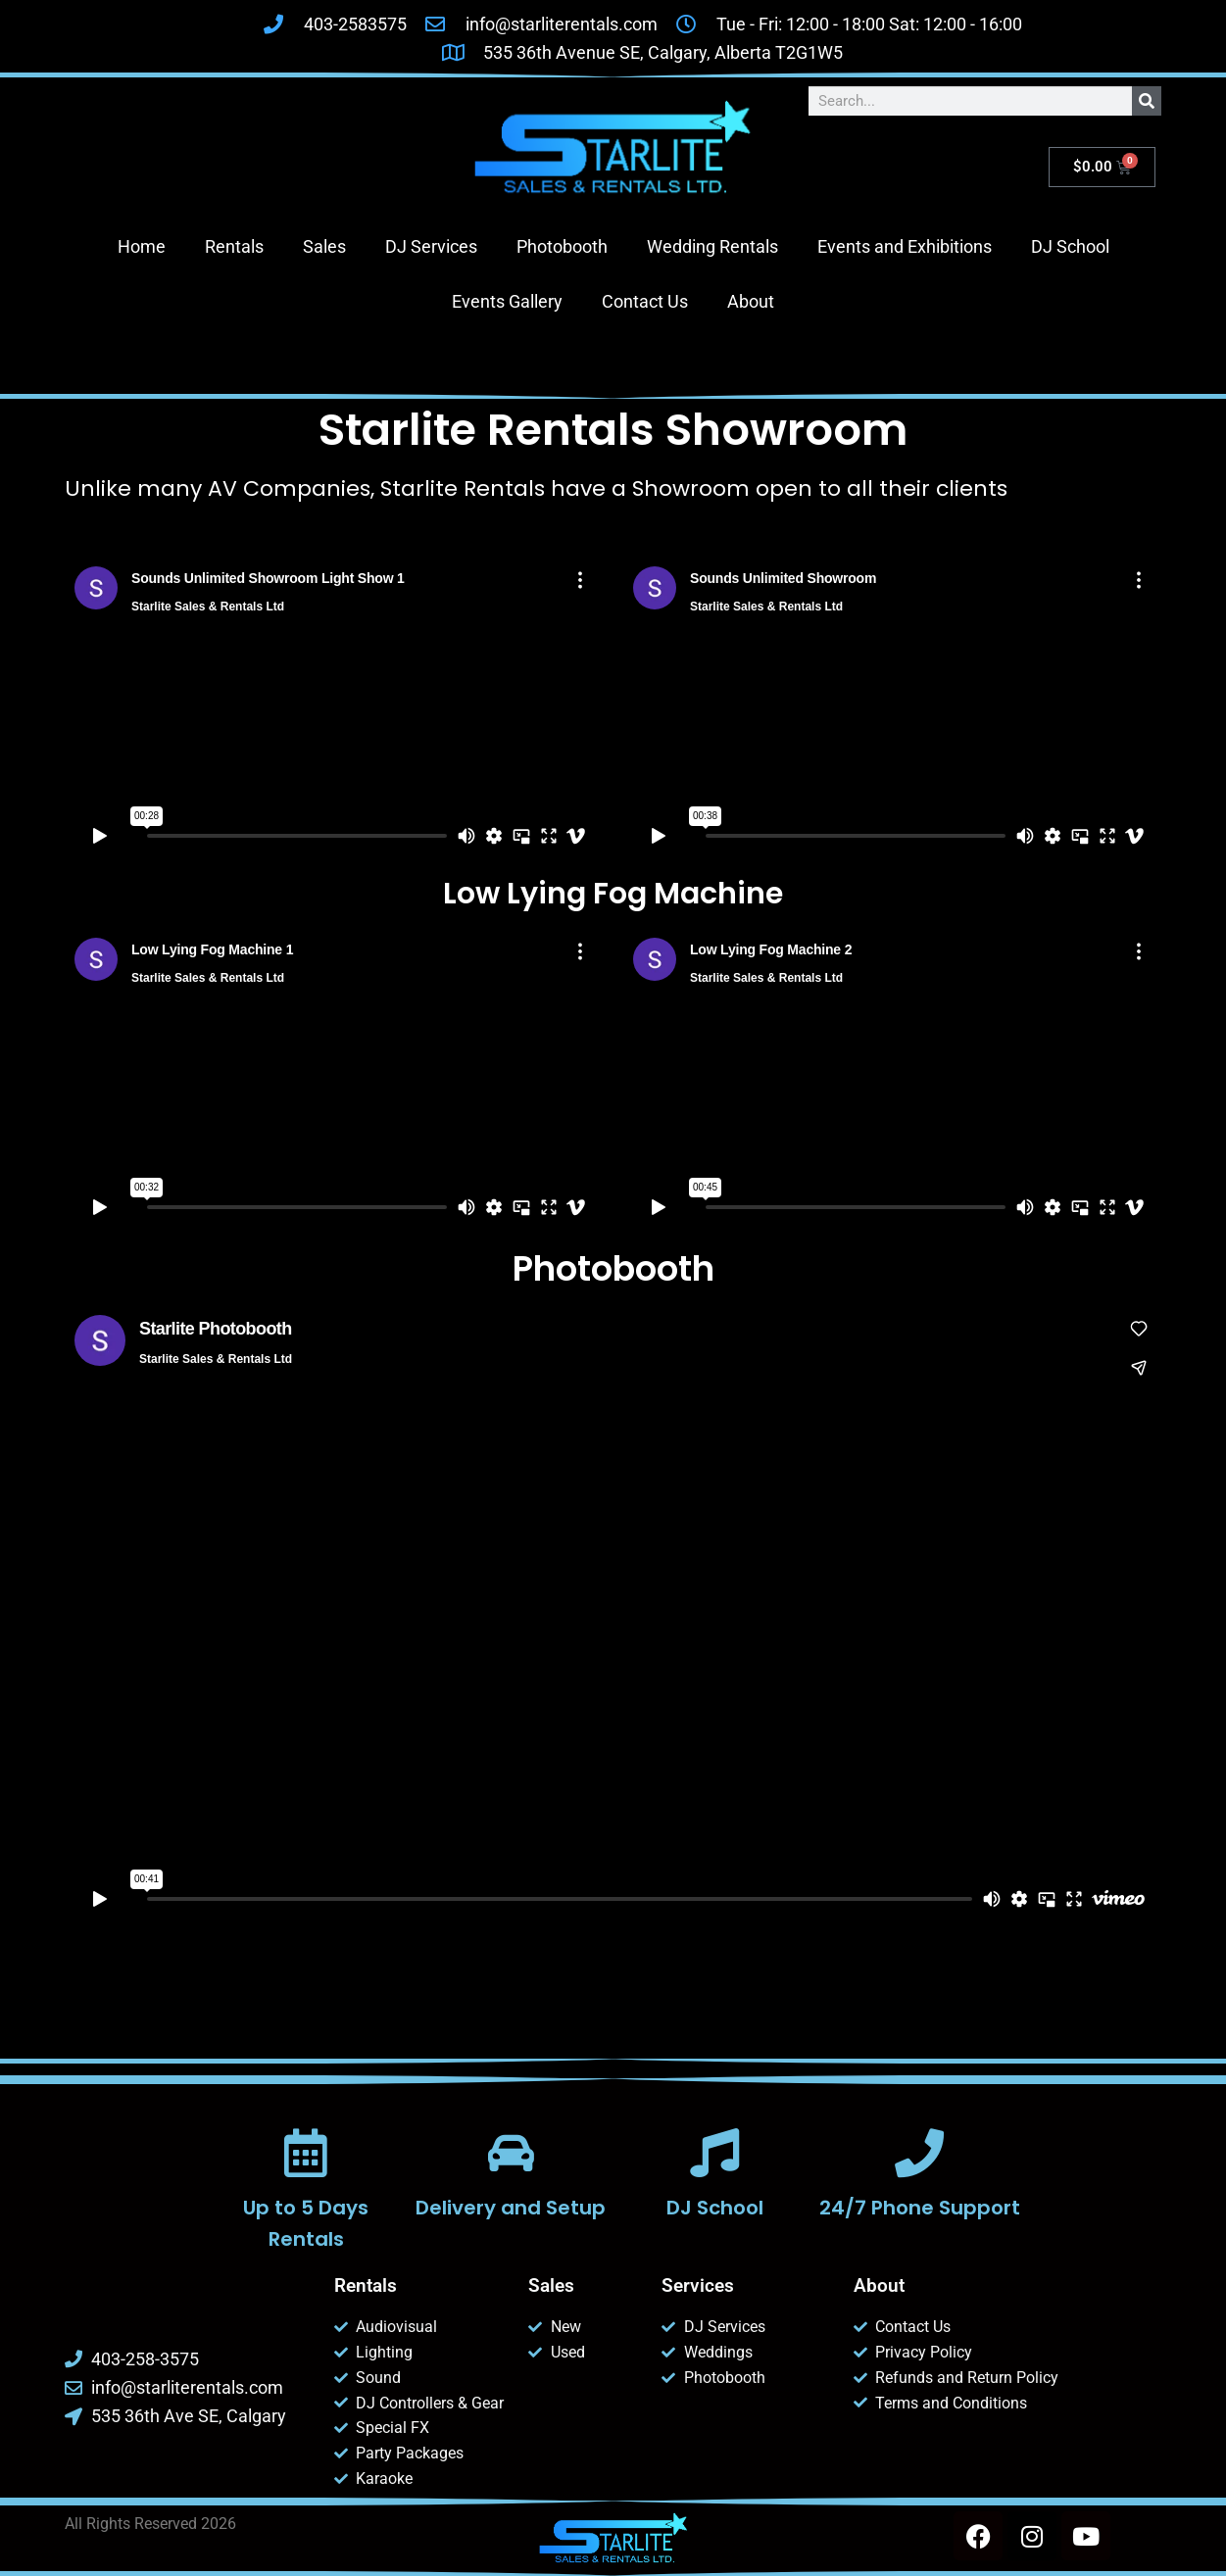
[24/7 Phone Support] (919, 2152)
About (750, 301)
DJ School (1070, 246)
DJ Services (431, 246)
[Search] (1146, 101)
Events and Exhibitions (904, 246)
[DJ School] (715, 2152)
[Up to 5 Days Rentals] (306, 2152)
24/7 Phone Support (919, 2207)
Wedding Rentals (712, 246)
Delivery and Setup (511, 2207)
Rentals (234, 246)
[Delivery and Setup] (510, 2152)
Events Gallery (507, 301)
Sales (324, 246)
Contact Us (645, 301)
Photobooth (562, 246)
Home (142, 246)
